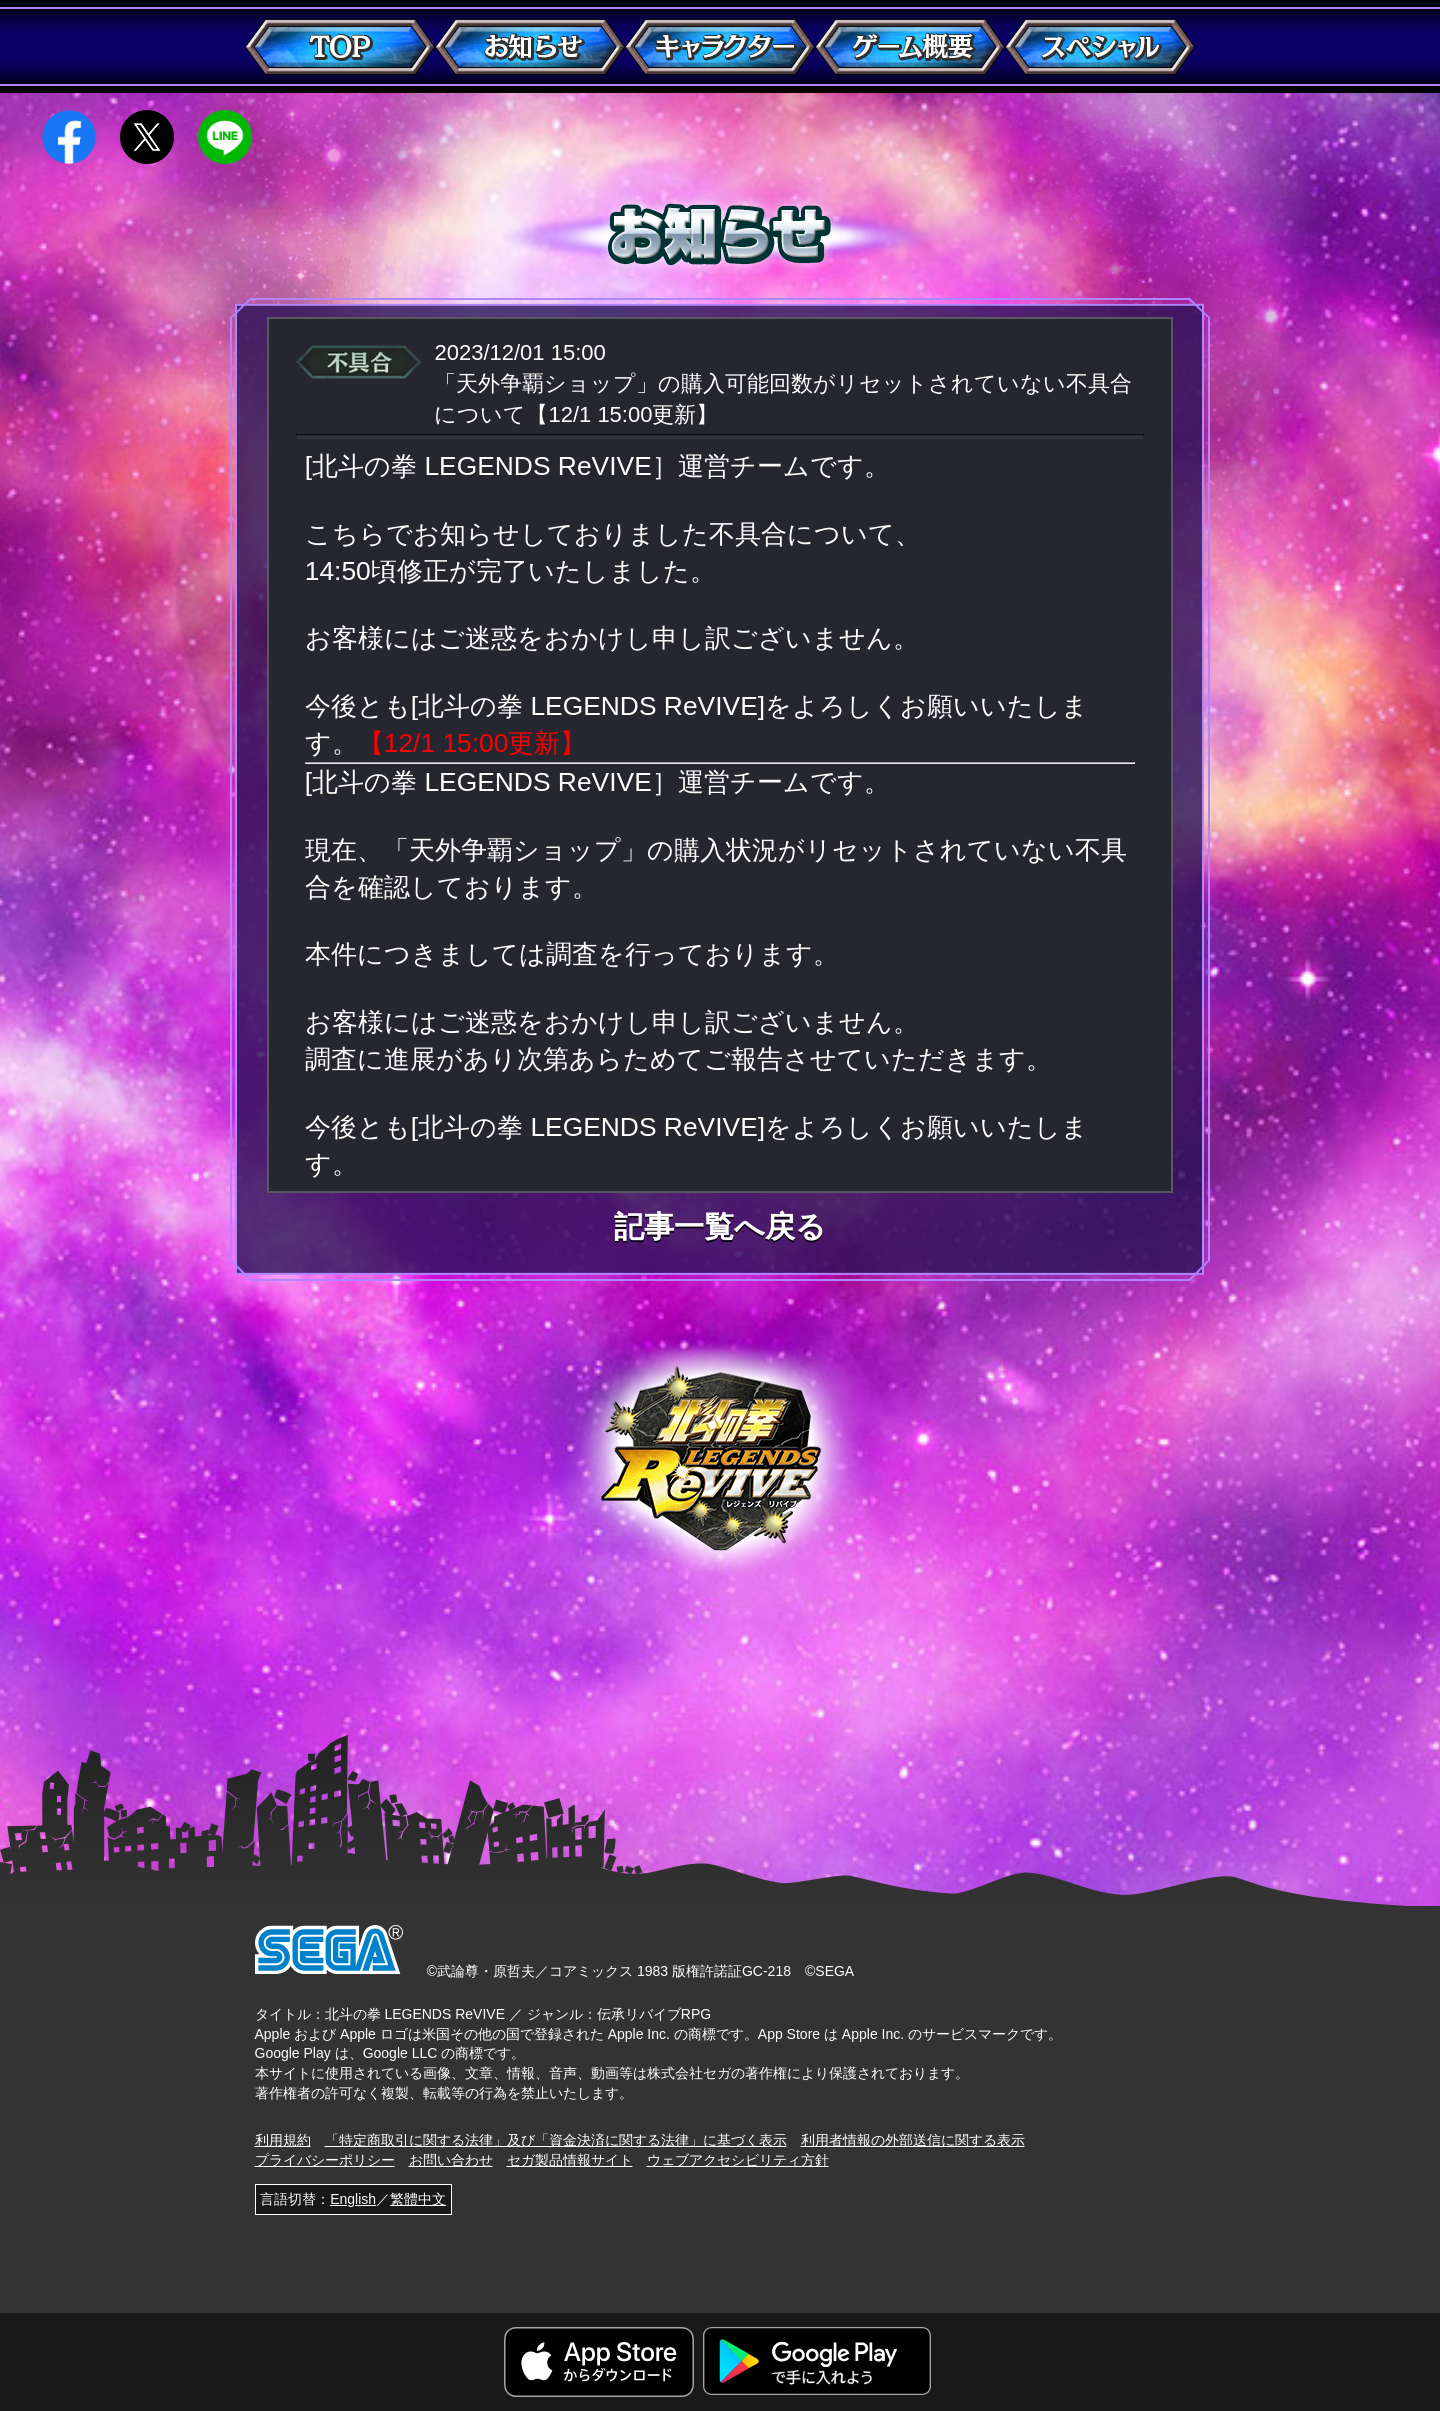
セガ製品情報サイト (570, 2160)
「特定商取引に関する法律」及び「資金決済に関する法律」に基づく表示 (556, 2140)
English (353, 2199)
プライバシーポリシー (325, 2160)
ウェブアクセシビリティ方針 (738, 2160)
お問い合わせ (451, 2160)
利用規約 (283, 2140)
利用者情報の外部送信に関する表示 (913, 2140)
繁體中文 (418, 2199)
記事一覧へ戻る (720, 1227)
